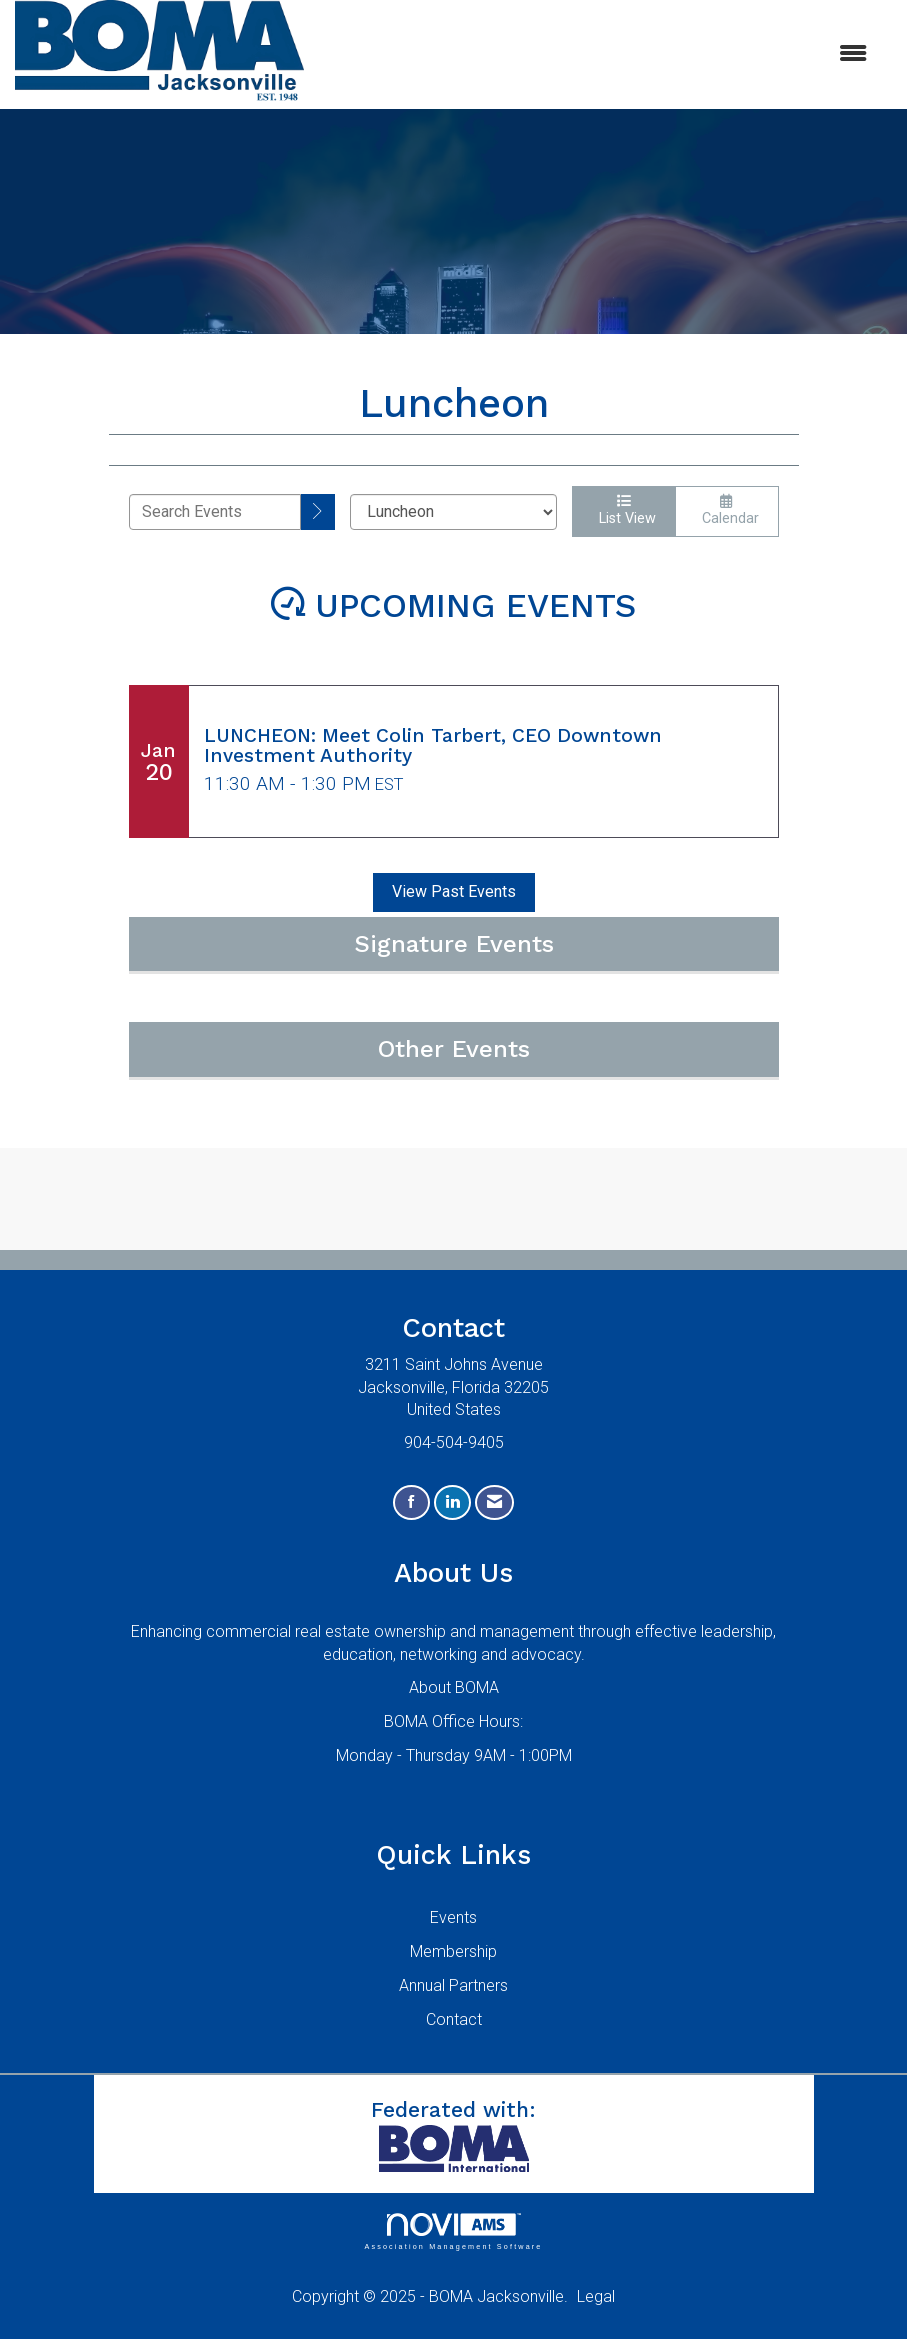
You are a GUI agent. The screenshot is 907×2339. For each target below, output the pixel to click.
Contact (454, 2019)
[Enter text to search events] (215, 512)
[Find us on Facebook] (411, 1502)
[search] (318, 512)
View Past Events (454, 891)
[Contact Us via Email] (494, 1502)
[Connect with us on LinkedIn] (452, 1502)
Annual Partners (453, 1985)
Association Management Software (453, 2231)
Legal (596, 2296)
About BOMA (454, 1687)
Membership (453, 1951)
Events (453, 1917)
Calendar (726, 510)
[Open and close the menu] (595, 54)
